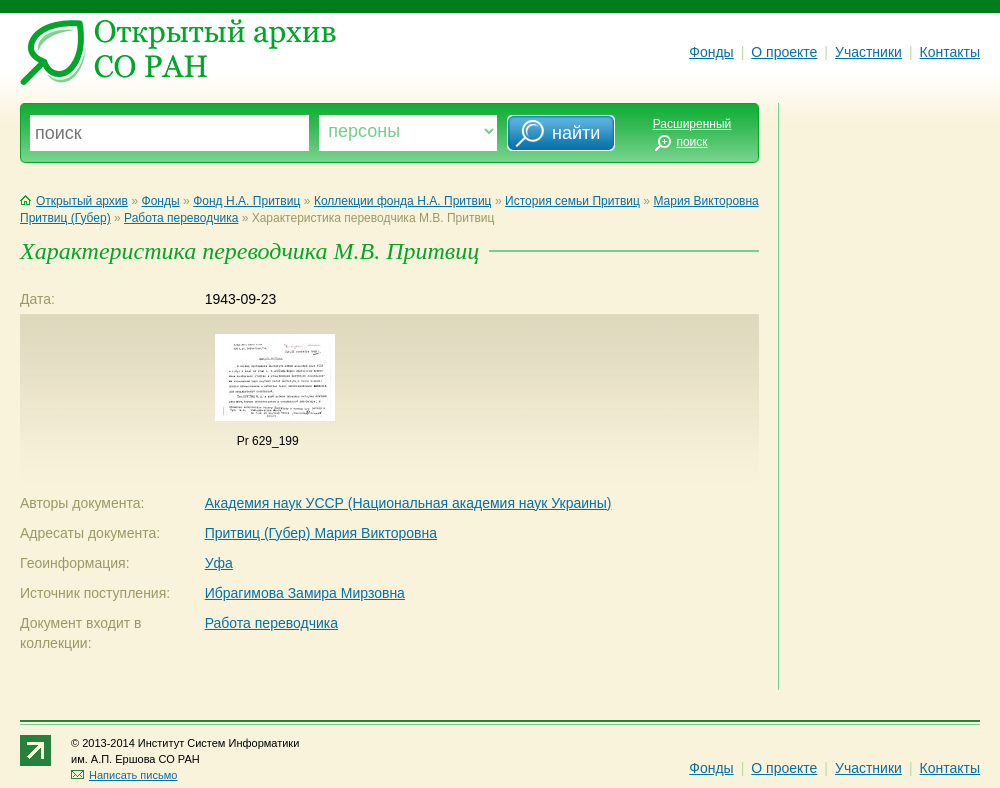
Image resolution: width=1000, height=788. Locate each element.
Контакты (950, 52)
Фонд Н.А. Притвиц (246, 201)
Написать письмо (124, 775)
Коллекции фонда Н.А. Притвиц (403, 201)
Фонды (711, 52)
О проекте (784, 52)
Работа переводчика (181, 218)
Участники (868, 52)
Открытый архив (74, 201)
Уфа (219, 563)
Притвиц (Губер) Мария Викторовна (321, 533)
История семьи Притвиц (572, 201)
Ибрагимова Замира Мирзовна (305, 593)
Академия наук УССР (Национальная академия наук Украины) (408, 503)
